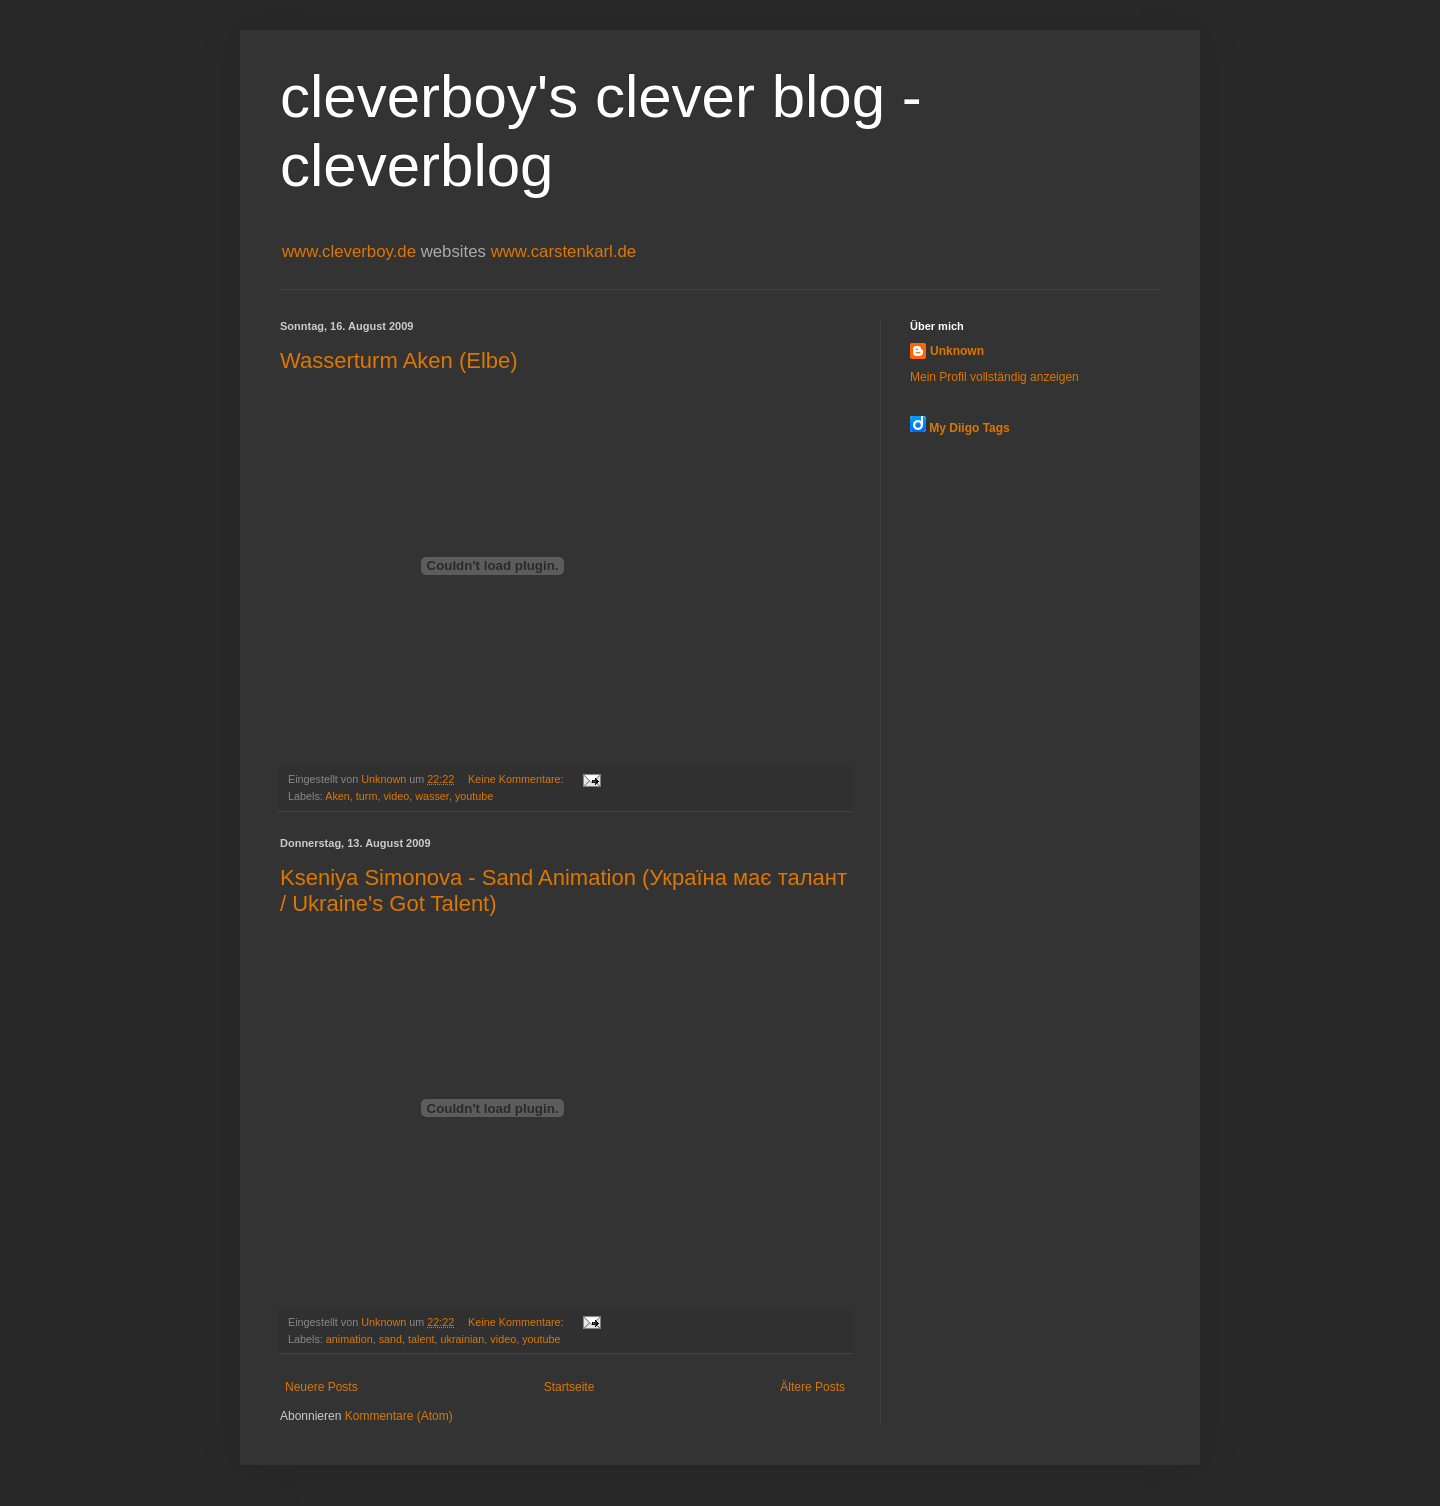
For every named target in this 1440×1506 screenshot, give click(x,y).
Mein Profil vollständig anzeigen (994, 377)
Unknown (957, 351)
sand (390, 1339)
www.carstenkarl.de (564, 251)
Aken (337, 796)
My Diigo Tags (969, 428)
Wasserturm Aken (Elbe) (399, 360)
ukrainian (463, 1339)
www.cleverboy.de (351, 251)
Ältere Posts (812, 1387)
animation (349, 1339)
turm (367, 796)
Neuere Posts (321, 1387)
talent (421, 1339)
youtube (474, 796)
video (396, 796)
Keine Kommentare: (517, 779)
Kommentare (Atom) (399, 1416)
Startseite (569, 1387)
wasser (432, 796)
